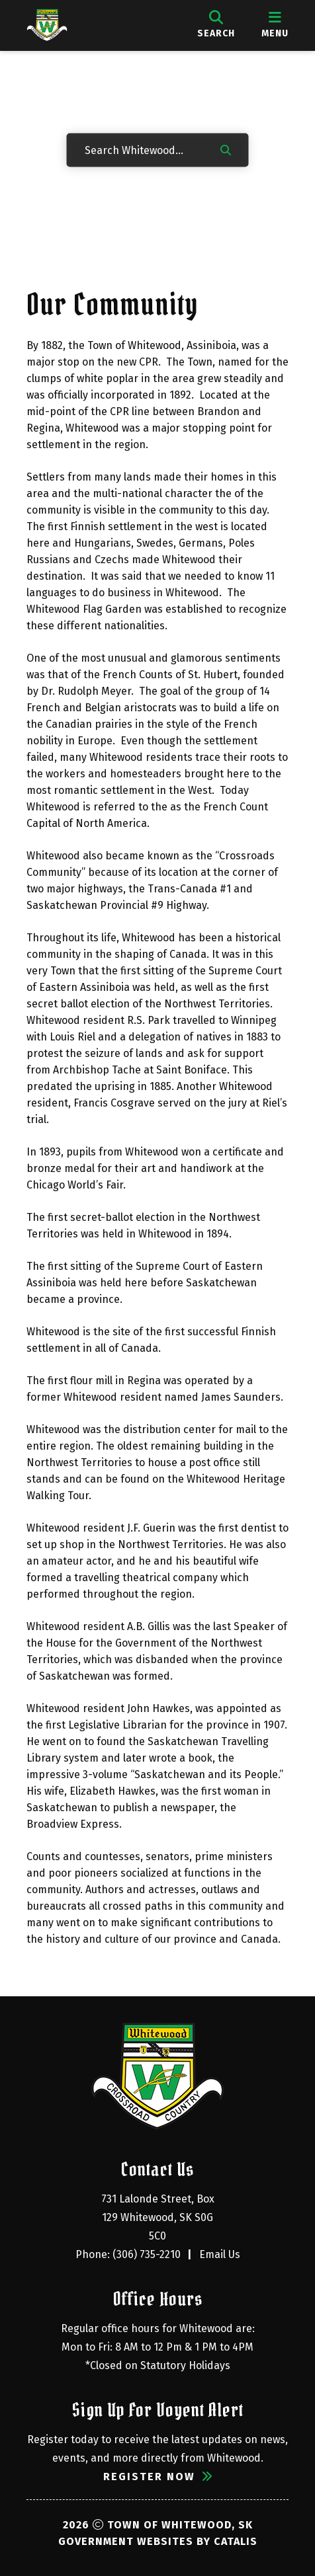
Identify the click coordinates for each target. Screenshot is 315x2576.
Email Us (219, 2254)
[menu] (275, 25)
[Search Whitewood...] (142, 149)
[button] (225, 148)
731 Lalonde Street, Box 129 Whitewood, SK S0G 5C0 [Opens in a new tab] (159, 2217)
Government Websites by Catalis (157, 2541)
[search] (216, 25)
